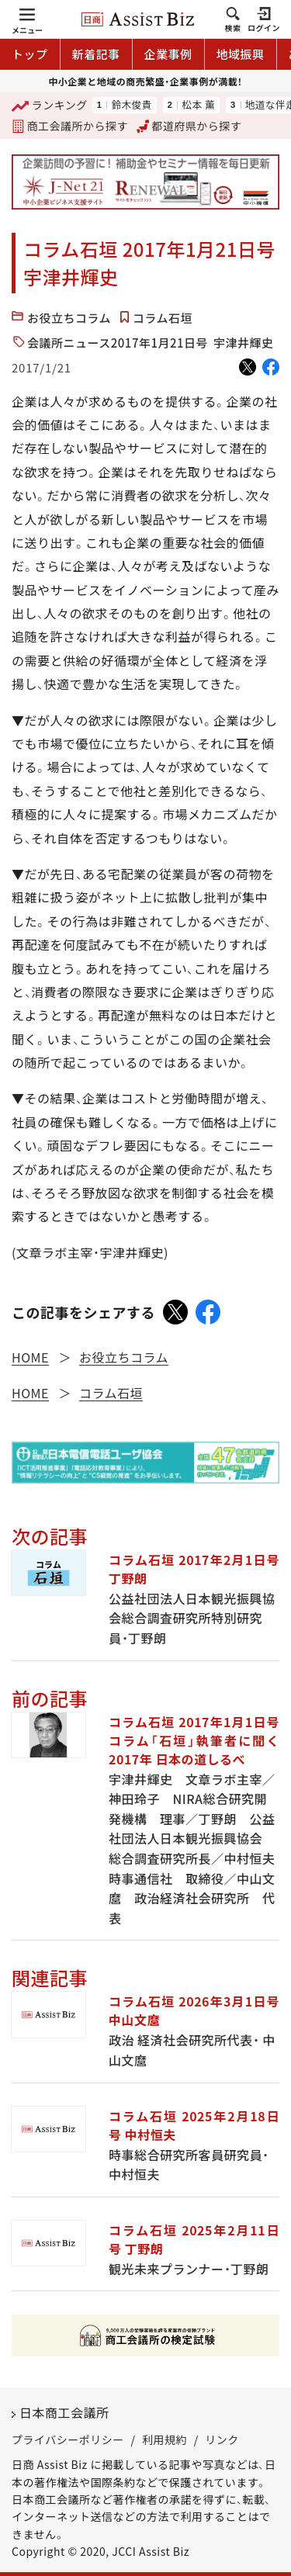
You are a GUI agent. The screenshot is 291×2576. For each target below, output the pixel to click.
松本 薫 (198, 105)
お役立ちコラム (69, 318)
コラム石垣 (162, 318)
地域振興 (241, 54)
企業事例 (168, 54)
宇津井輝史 (243, 342)
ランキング (50, 106)
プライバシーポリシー (68, 2439)
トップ (30, 54)
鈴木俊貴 (131, 105)
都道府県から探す (189, 125)
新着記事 (96, 54)
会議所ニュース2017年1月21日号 (117, 342)
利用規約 (164, 2439)
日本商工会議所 (64, 2412)
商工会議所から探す (70, 125)
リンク (222, 2439)
